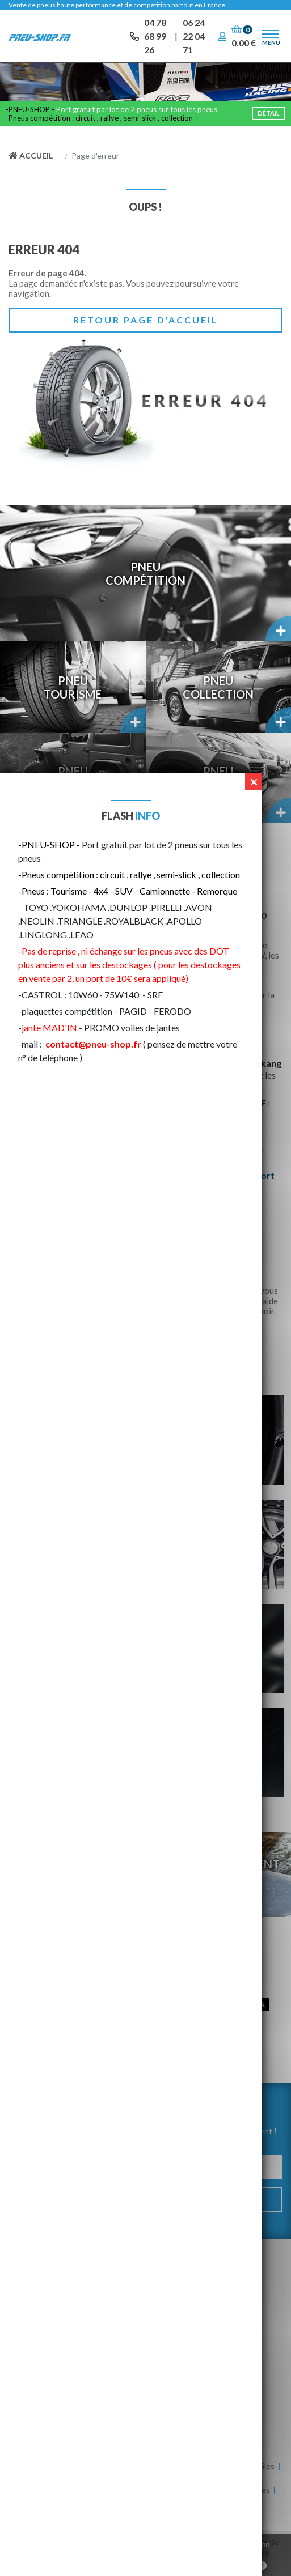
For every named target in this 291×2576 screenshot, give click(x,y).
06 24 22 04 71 (194, 36)
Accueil (31, 155)
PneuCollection (218, 687)
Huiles (263, 2466)
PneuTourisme (73, 687)
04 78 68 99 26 (155, 36)
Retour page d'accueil (145, 319)
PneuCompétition (145, 573)
